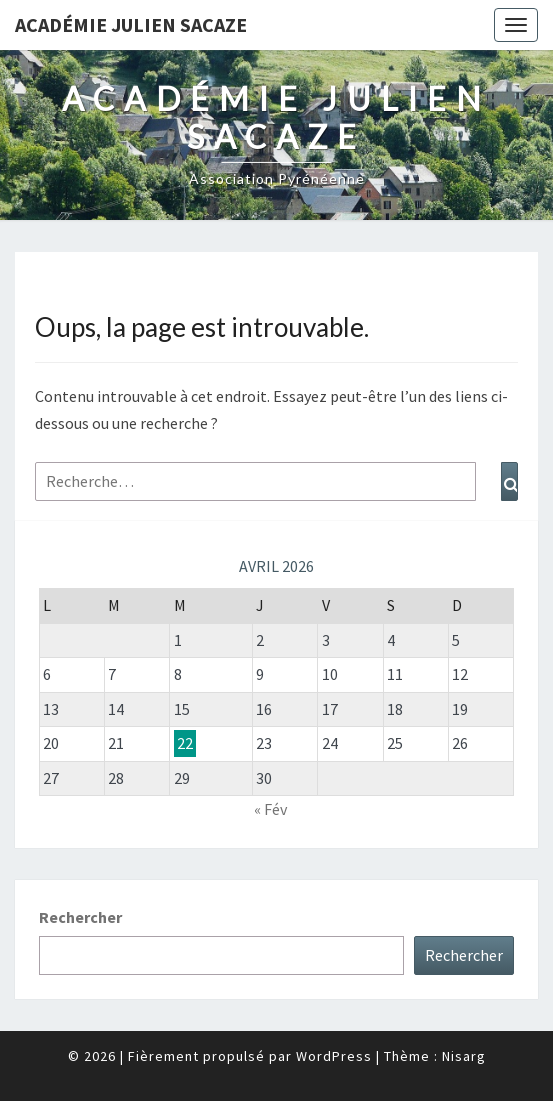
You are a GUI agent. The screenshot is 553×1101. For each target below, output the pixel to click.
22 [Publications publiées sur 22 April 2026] (185, 743)
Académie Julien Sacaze (131, 24)
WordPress (334, 1056)
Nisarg (464, 1056)
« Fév (270, 809)
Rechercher (80, 917)
